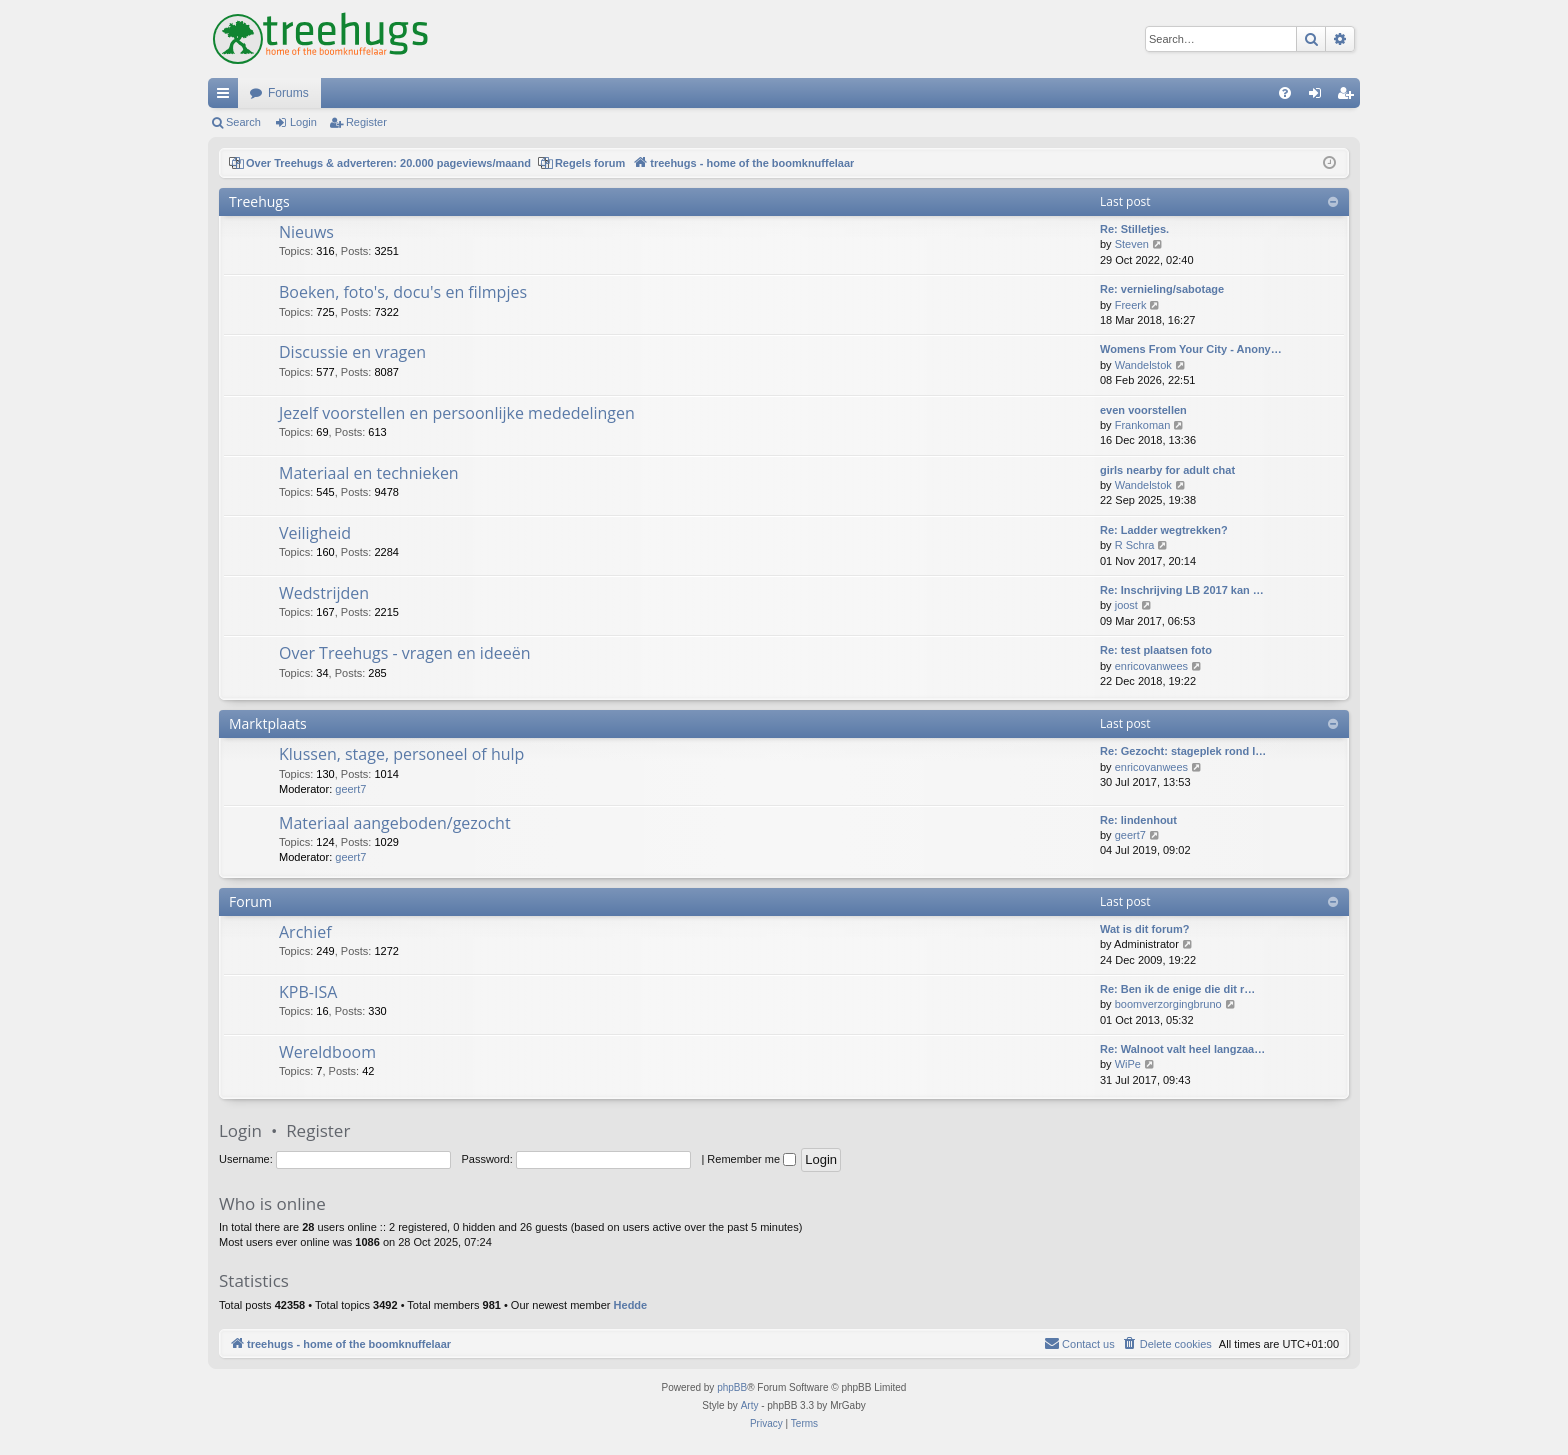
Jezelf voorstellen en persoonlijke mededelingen (457, 413)
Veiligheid (315, 533)
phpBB (732, 1387)
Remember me (751, 1159)
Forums (288, 93)
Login (303, 122)
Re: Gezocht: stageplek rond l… (1183, 751)
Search (243, 122)
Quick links (227, 97)
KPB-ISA (308, 992)
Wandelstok (1143, 365)
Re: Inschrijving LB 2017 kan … (1182, 590)
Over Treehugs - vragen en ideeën (404, 653)
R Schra (1135, 545)
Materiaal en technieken (369, 473)
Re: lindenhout (1138, 820)
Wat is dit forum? (1144, 929)
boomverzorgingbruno (1168, 1004)
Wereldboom (327, 1052)
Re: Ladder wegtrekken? (1164, 530)
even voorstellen (1143, 410)
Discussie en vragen (352, 352)
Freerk (1131, 305)
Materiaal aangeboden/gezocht (395, 823)
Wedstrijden (324, 593)
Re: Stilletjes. (1134, 229)
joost (1126, 605)
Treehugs (259, 201)
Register (366, 122)
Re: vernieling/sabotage (1162, 289)
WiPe (1128, 1064)
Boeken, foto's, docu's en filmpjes (403, 292)
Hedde (631, 1305)
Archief (305, 932)
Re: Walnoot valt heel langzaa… (1182, 1049)
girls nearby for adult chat (1167, 470)
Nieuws (306, 232)
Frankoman (1143, 425)
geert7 (350, 789)
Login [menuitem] (1319, 97)
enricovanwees (1151, 666)
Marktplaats (268, 723)
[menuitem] (1285, 93)
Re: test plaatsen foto (1156, 650)
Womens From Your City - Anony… (1191, 349)
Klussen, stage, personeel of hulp (401, 754)
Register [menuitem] (1349, 97)
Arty (750, 1405)
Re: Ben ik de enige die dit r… (1177, 989)
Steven (1132, 244)
